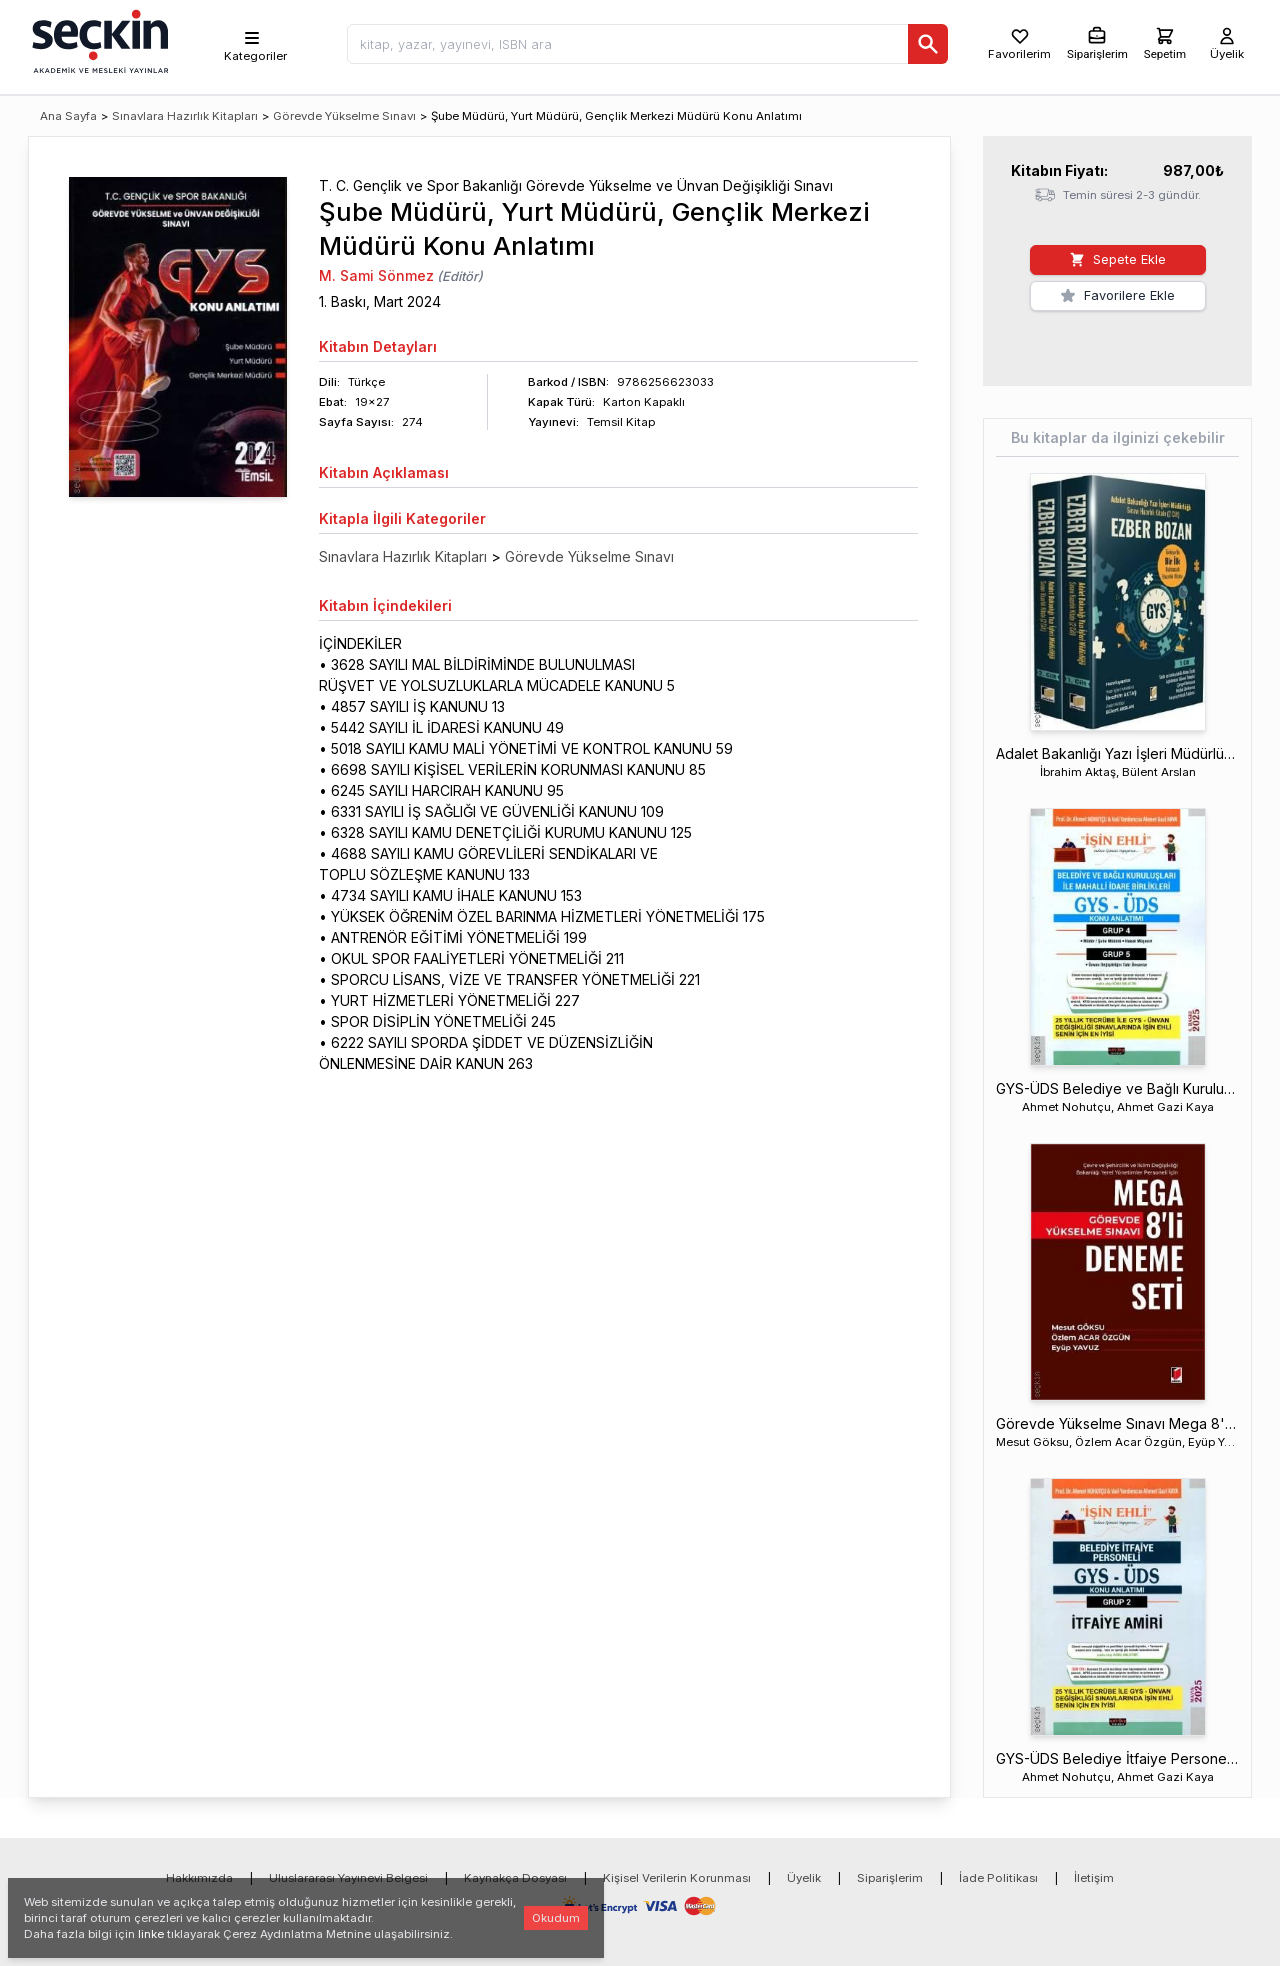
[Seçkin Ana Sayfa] (98, 40)
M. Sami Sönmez (376, 275)
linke (151, 1934)
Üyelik (804, 1878)
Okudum (556, 1918)
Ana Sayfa (68, 116)
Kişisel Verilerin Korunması (677, 1878)
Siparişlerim (890, 1878)
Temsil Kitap (621, 422)
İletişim (1094, 1878)
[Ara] (928, 44)
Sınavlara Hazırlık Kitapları (185, 116)
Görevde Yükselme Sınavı (344, 116)
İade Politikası (998, 1878)
